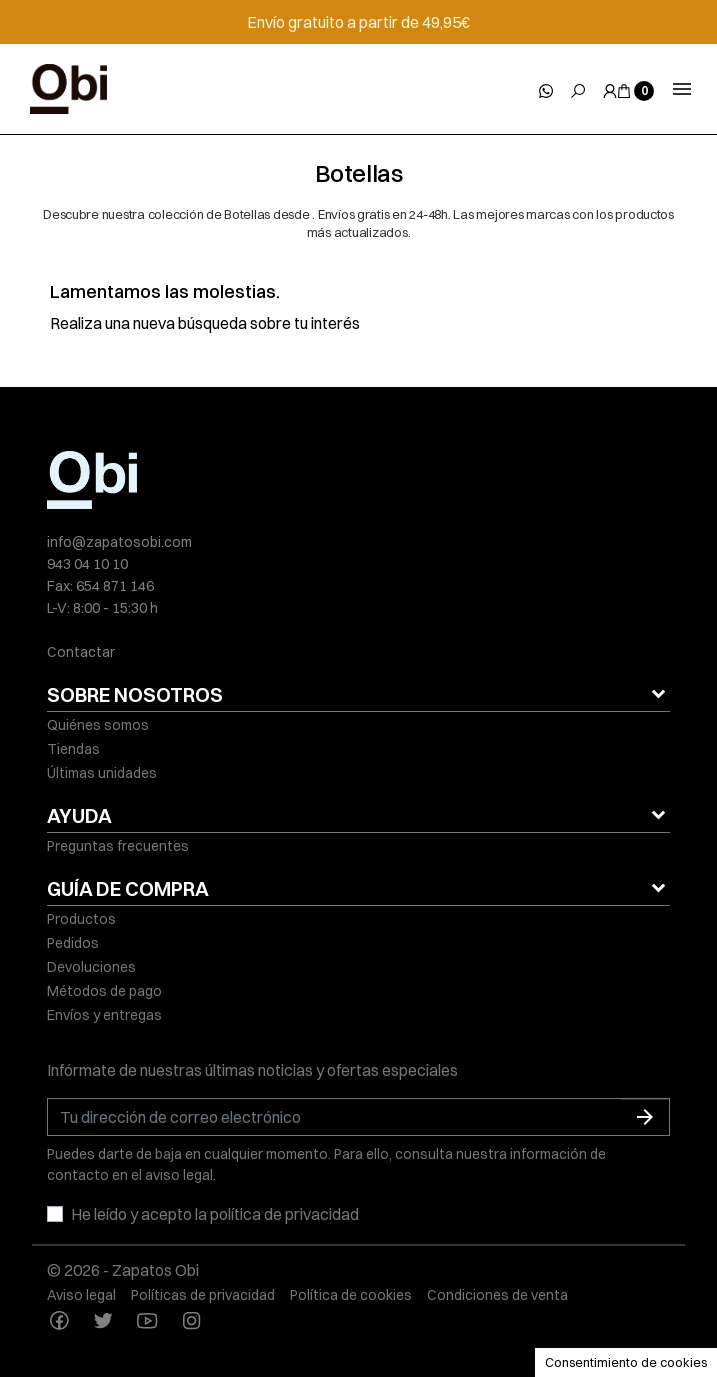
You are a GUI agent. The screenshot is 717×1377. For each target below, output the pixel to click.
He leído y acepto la (215, 1214)
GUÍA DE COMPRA (128, 888)
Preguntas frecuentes (118, 846)
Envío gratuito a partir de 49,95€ (358, 22)
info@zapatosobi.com (119, 542)
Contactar (81, 652)
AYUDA (79, 815)
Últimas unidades (102, 773)
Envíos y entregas (104, 1015)
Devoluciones (91, 967)
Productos (81, 919)
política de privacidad (284, 1214)
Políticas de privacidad (203, 1295)
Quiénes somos (98, 725)
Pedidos (73, 943)
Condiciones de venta (497, 1295)
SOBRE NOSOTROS (135, 694)
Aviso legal (81, 1295)
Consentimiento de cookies (626, 1362)
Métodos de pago (104, 991)
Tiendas (73, 749)
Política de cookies (351, 1295)
